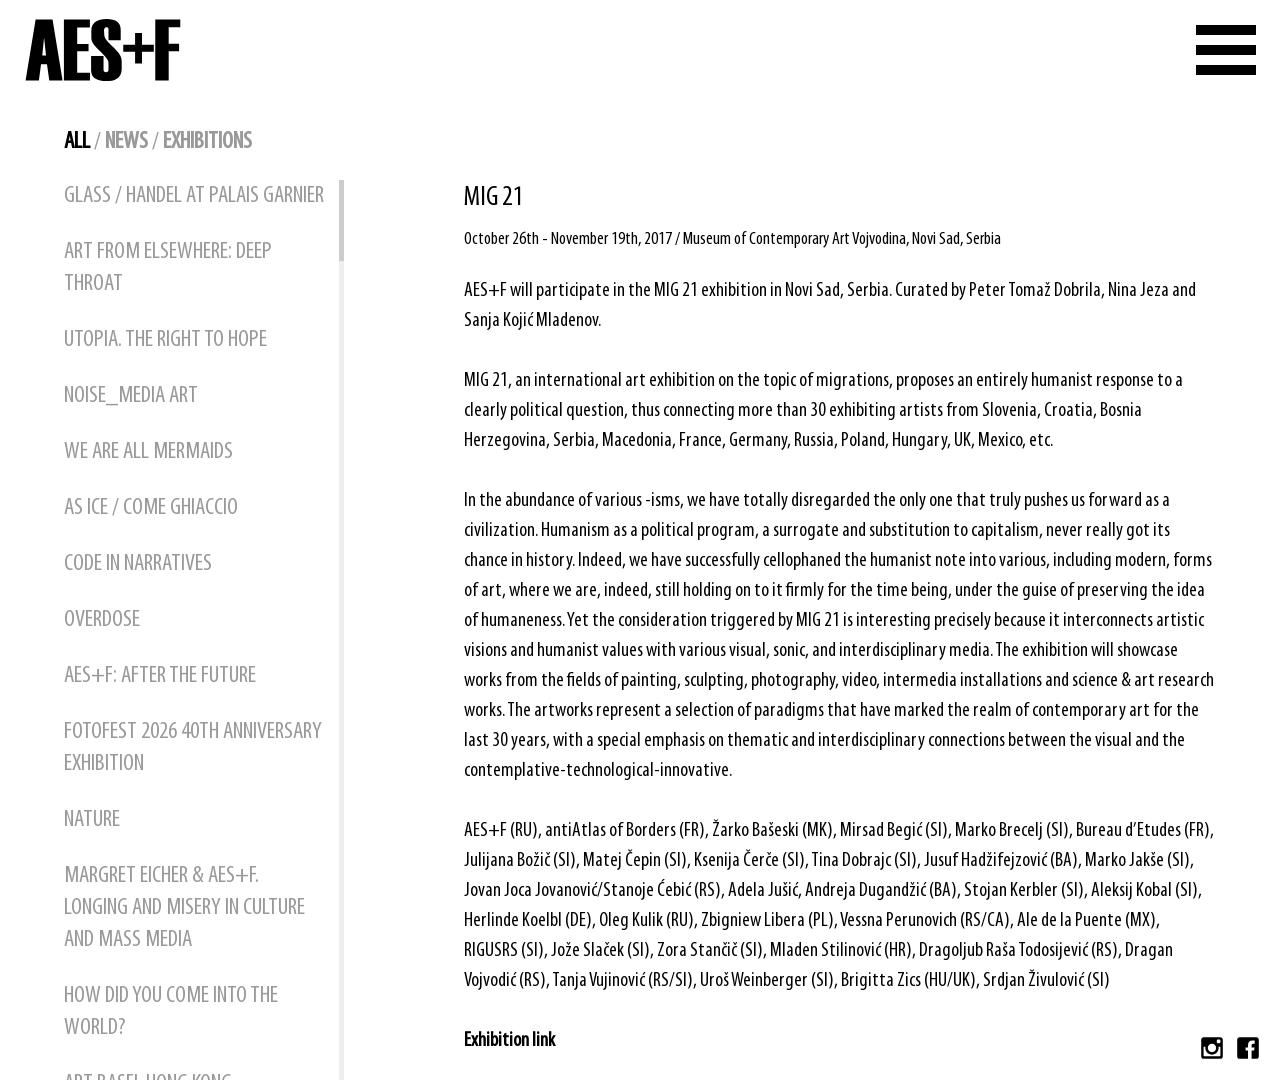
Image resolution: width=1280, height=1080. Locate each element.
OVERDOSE (102, 620)
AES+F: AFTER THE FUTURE (160, 676)
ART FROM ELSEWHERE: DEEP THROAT (168, 268)
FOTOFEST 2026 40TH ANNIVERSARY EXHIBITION (193, 748)
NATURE (92, 820)
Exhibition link (509, 1041)
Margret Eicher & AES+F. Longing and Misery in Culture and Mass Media (184, 908)
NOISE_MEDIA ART (131, 396)
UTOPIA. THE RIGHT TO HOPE (165, 340)
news (126, 142)
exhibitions (207, 142)
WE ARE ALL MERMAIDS (148, 452)
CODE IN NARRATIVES (138, 564)
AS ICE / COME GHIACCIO (151, 508)
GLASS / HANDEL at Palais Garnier (194, 196)
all (77, 142)
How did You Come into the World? (171, 1012)
